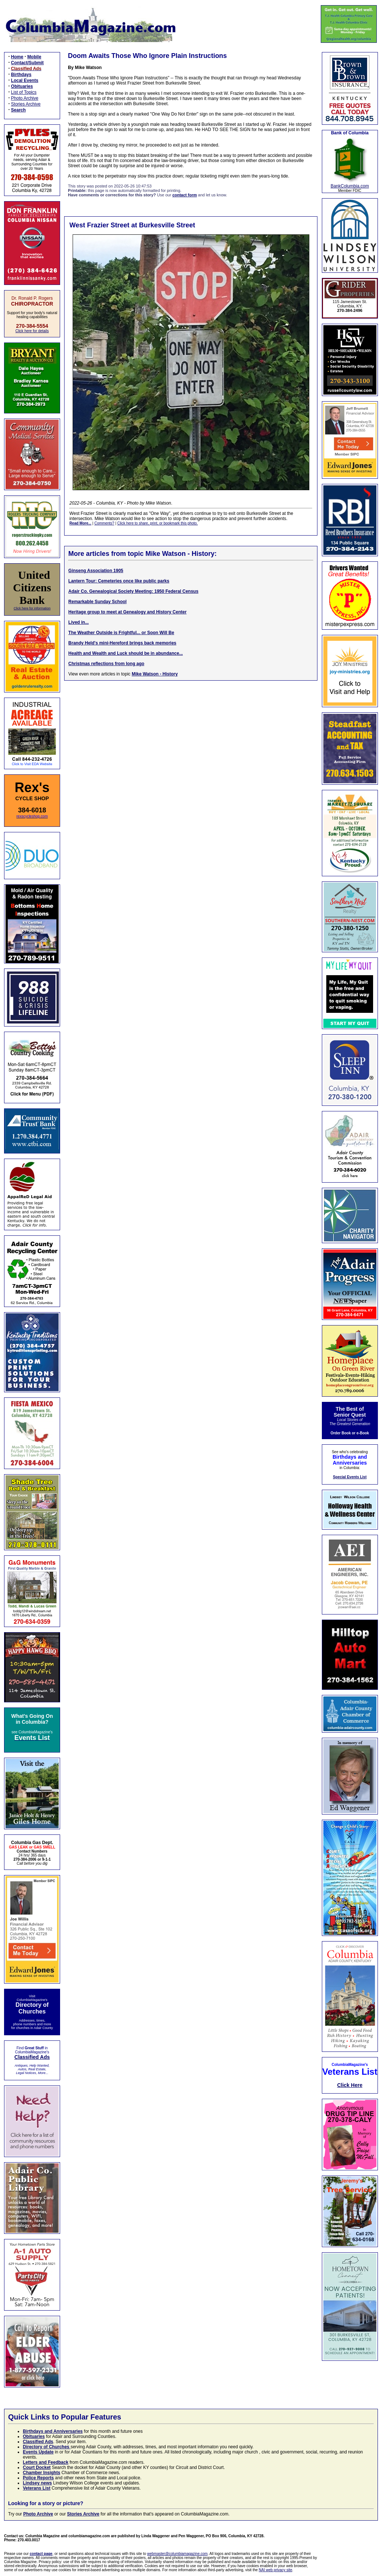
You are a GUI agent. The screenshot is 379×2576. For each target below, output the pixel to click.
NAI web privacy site (275, 2570)
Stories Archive (26, 104)
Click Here (349, 2085)
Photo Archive (24, 98)
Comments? (104, 523)
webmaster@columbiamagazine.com (177, 2554)
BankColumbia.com (350, 186)
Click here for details (32, 331)
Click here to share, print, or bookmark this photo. (157, 523)
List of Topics (23, 92)
